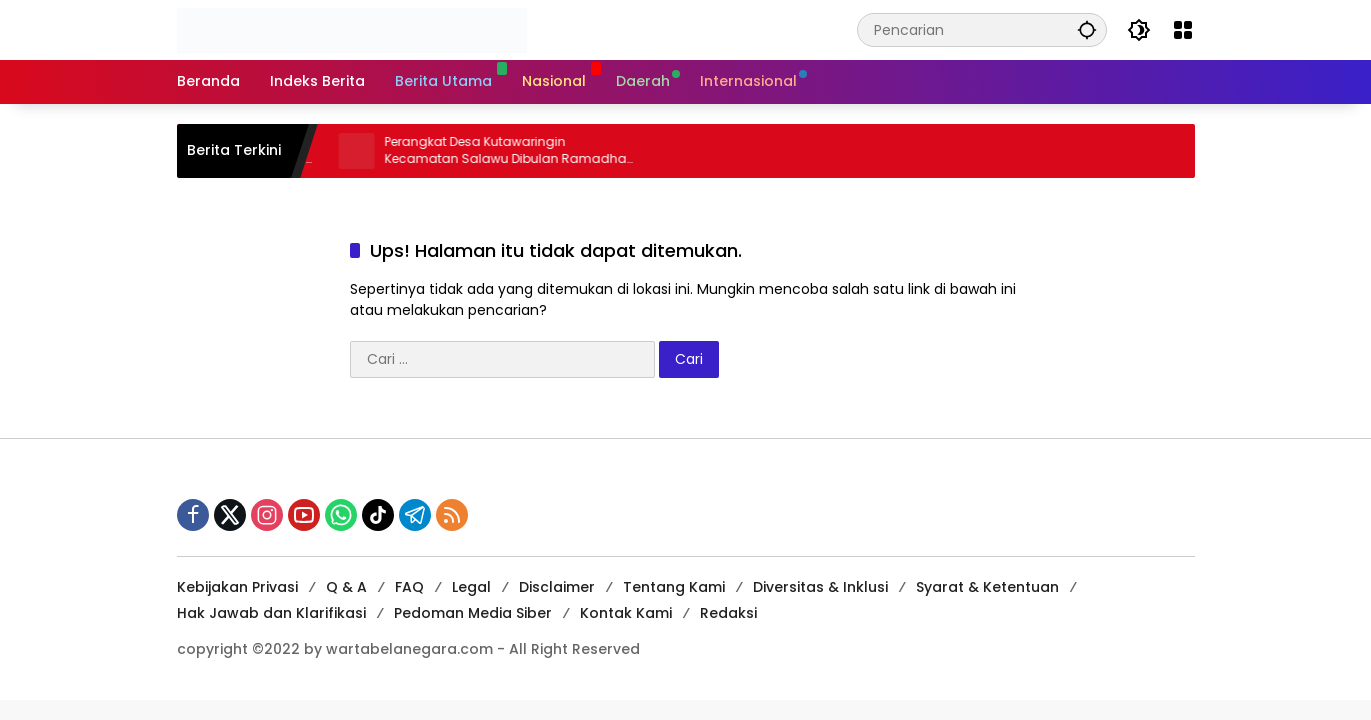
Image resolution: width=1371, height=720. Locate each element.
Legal (471, 587)
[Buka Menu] (1183, 30)
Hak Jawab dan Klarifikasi (271, 613)
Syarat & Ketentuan (987, 587)
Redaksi (728, 613)
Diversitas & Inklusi (820, 587)
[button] (1087, 29)
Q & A (346, 587)
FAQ (409, 587)
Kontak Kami (626, 613)
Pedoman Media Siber (473, 613)
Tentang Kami (674, 587)
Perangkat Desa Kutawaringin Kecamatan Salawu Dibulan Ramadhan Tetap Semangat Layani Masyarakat (520, 151)
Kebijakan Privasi (237, 587)
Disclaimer (557, 587)
